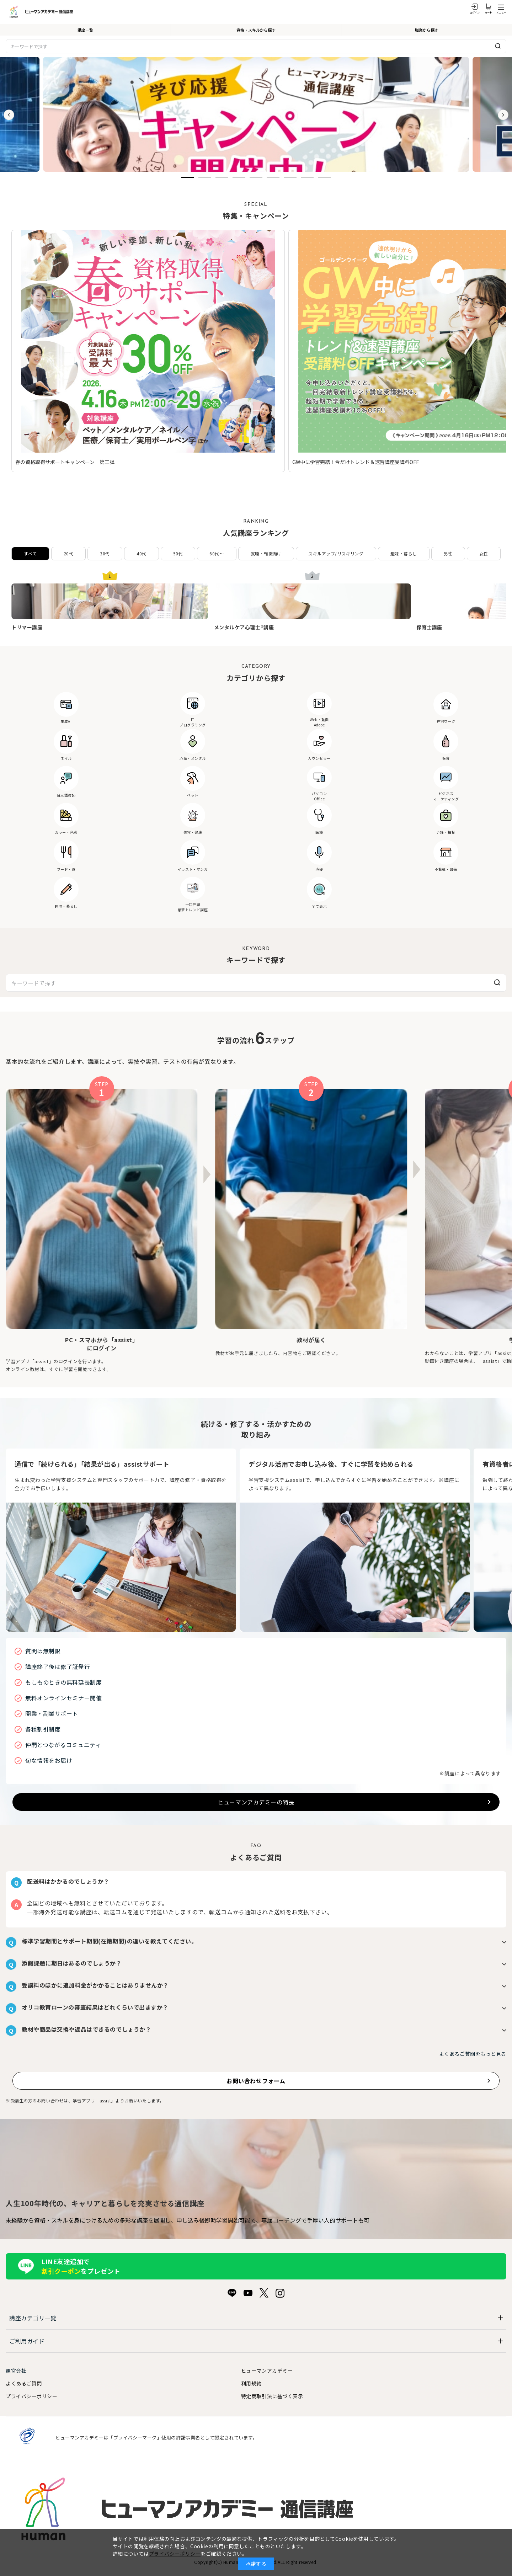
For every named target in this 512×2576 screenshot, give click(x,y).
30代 (105, 553)
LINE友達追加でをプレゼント (81, 2266)
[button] (188, 177)
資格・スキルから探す (256, 30)
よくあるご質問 (24, 2383)
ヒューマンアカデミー (267, 2370)
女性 (483, 553)
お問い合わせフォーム (256, 2080)
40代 (141, 553)
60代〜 (216, 553)
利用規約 (251, 2383)
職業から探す (426, 30)
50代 (178, 553)
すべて (30, 553)
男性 (448, 553)
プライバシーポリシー (32, 2396)
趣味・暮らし (403, 553)
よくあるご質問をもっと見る (472, 2053)
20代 (68, 553)
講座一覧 (85, 30)
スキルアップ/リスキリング (335, 553)
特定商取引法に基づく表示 (272, 2396)
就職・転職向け (266, 553)
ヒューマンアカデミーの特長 (256, 1802)
